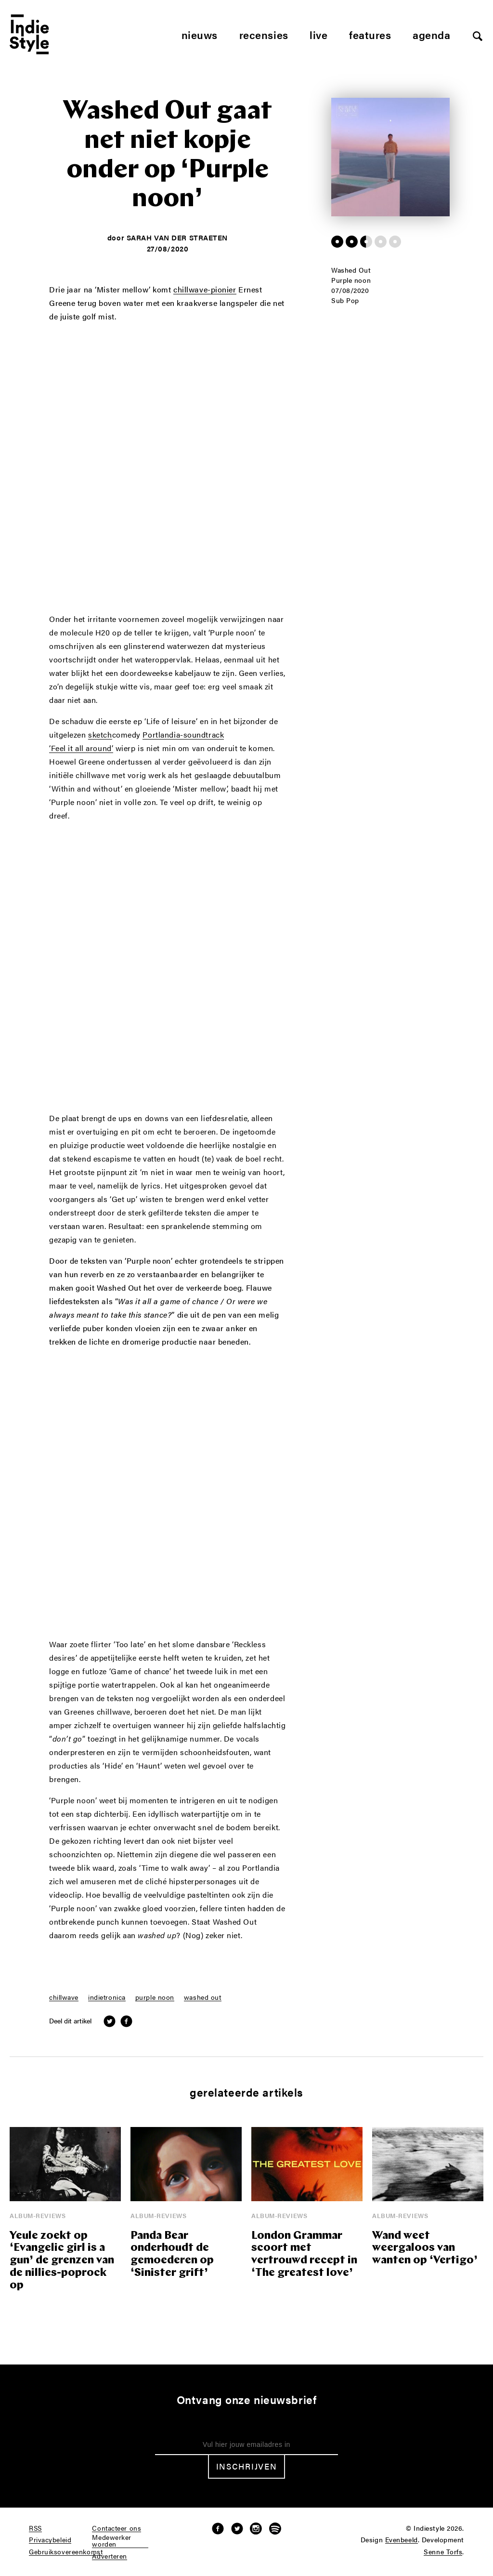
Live (318, 34)
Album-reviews (37, 2215)
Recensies (263, 34)
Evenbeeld (401, 2540)
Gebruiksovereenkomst (66, 2552)
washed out (202, 1997)
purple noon (154, 1997)
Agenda (431, 34)
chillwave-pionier (204, 290)
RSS (35, 2528)
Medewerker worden (111, 2541)
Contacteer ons (116, 2528)
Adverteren (109, 2556)
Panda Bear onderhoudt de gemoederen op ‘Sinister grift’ (172, 2255)
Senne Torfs (443, 2552)
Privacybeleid (50, 2540)
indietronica (107, 1997)
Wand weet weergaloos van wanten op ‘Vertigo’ (425, 2249)
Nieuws (200, 34)
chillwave (63, 1997)
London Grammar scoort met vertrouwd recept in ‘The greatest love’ (304, 2255)
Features (370, 34)
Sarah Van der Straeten (177, 237)
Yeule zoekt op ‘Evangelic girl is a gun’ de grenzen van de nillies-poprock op (62, 2261)
